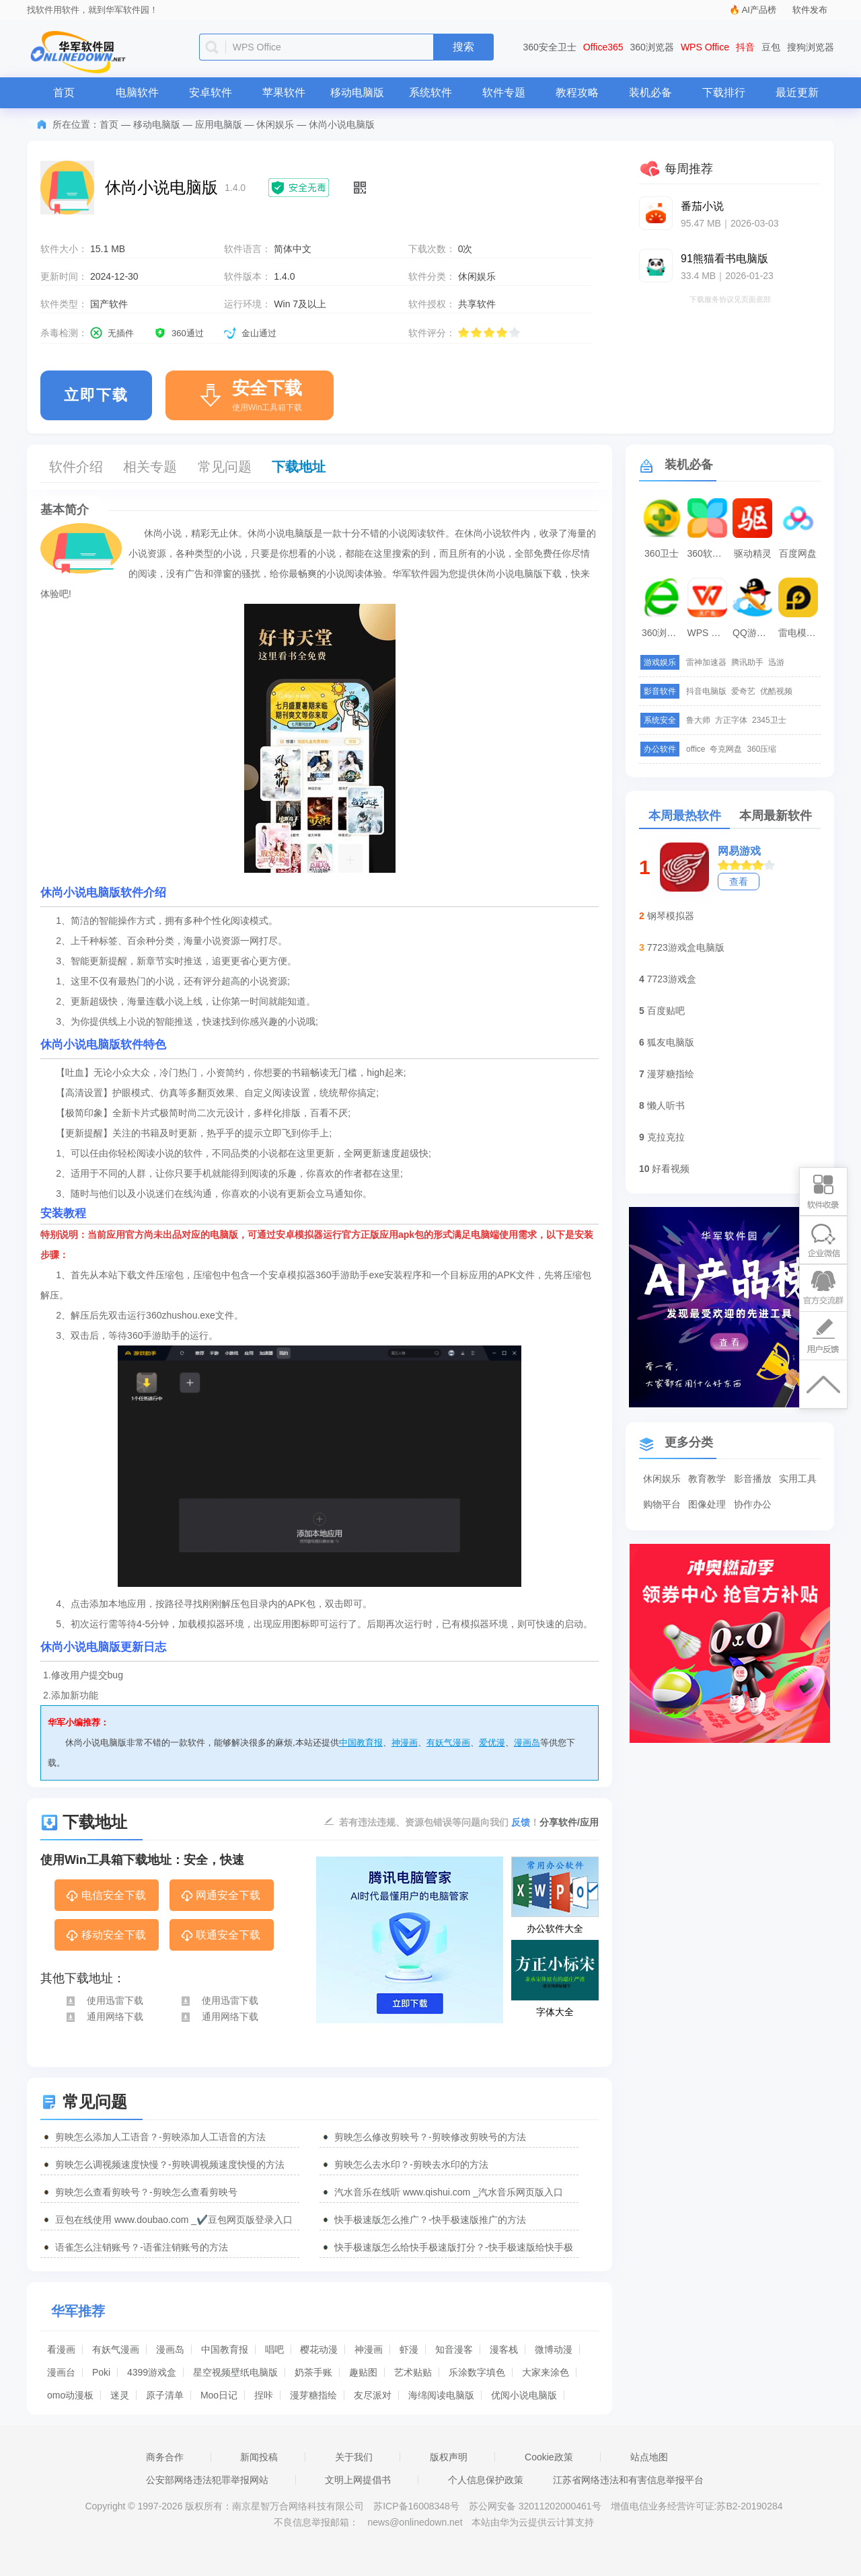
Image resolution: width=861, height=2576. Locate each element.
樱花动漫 (319, 2349)
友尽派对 (372, 2395)
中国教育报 (361, 1743)
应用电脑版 (218, 124)
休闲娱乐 (275, 124)
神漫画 (404, 1743)
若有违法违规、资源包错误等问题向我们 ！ (439, 1821)
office (695, 749)
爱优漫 (492, 1743)
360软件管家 (709, 553)
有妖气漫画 (448, 1743)
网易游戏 (739, 851)
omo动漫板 (70, 2395)
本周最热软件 (684, 815)
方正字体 (731, 720)
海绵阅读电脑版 (441, 2395)
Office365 (603, 47)
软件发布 (809, 10)
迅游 (776, 662)
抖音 (745, 47)
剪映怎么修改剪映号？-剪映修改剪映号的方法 (430, 2137)
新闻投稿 (259, 2457)
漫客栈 (504, 2349)
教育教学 (707, 1478)
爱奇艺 (743, 691)
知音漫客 (454, 2349)
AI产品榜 (759, 10)
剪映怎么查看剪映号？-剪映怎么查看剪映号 (146, 2192)
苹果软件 (283, 92)
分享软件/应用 (569, 1822)
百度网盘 (798, 553)
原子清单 (165, 2395)
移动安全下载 (105, 1935)
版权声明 (448, 2457)
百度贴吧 (666, 1010)
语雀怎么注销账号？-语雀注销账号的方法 (141, 2247)
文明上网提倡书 (358, 2480)
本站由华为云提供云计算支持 (533, 2522)
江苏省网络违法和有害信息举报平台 (628, 2480)
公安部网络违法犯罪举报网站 (207, 2480)
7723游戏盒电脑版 (685, 947)
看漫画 (61, 2349)
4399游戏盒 (151, 2372)
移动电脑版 (357, 92)
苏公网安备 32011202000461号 (536, 2506)
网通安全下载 (220, 1896)
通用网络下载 (104, 2016)
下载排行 (723, 92)
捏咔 (263, 2395)
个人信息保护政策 (485, 2480)
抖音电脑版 (706, 691)
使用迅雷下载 (104, 2000)
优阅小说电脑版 (524, 2395)
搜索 (463, 46)
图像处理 (707, 1504)
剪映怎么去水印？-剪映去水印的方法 (411, 2164)
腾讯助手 (747, 662)
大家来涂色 (545, 2372)
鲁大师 (698, 720)
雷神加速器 (706, 662)
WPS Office (705, 47)
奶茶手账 (313, 2372)
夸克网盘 (726, 749)
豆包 (770, 47)
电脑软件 (137, 92)
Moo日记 (218, 2395)
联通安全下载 (220, 1935)
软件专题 (503, 92)
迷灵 (119, 2395)
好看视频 (670, 1168)
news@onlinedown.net (414, 2522)
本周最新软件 (775, 815)
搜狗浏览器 (810, 47)
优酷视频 (776, 691)
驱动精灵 (753, 553)
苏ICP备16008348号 (416, 2506)
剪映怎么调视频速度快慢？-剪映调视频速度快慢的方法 (170, 2164)
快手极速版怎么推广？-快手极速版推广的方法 (430, 2219)
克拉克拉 (666, 1137)
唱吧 (274, 2349)
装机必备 (650, 92)
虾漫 (409, 2349)
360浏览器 (652, 47)
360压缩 (761, 749)
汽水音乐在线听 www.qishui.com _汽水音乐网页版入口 (448, 2192)
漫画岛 (527, 1743)
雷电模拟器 (799, 632)
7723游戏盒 (671, 979)
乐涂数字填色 (477, 2372)
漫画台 (61, 2372)
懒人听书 (666, 1105)
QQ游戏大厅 (754, 632)
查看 (738, 881)
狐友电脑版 (670, 1042)
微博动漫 (553, 2349)
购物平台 (662, 1504)
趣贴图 (363, 2372)
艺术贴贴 (413, 2372)
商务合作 (165, 2457)
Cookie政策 (549, 2457)
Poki (101, 2372)
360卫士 (661, 553)
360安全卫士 (549, 47)
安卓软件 (210, 92)
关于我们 (354, 2457)
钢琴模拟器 (670, 915)
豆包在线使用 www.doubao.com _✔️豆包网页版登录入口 (174, 2219)
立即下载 (96, 395)
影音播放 (753, 1478)
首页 (64, 92)
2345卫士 (769, 720)
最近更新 (797, 92)
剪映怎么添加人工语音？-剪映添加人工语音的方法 (160, 2137)
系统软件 (430, 92)
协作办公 (753, 1504)
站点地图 (649, 2457)
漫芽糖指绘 (313, 2395)
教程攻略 (577, 92)
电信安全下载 (105, 1896)
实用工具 (798, 1478)
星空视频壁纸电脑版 (235, 2372)
